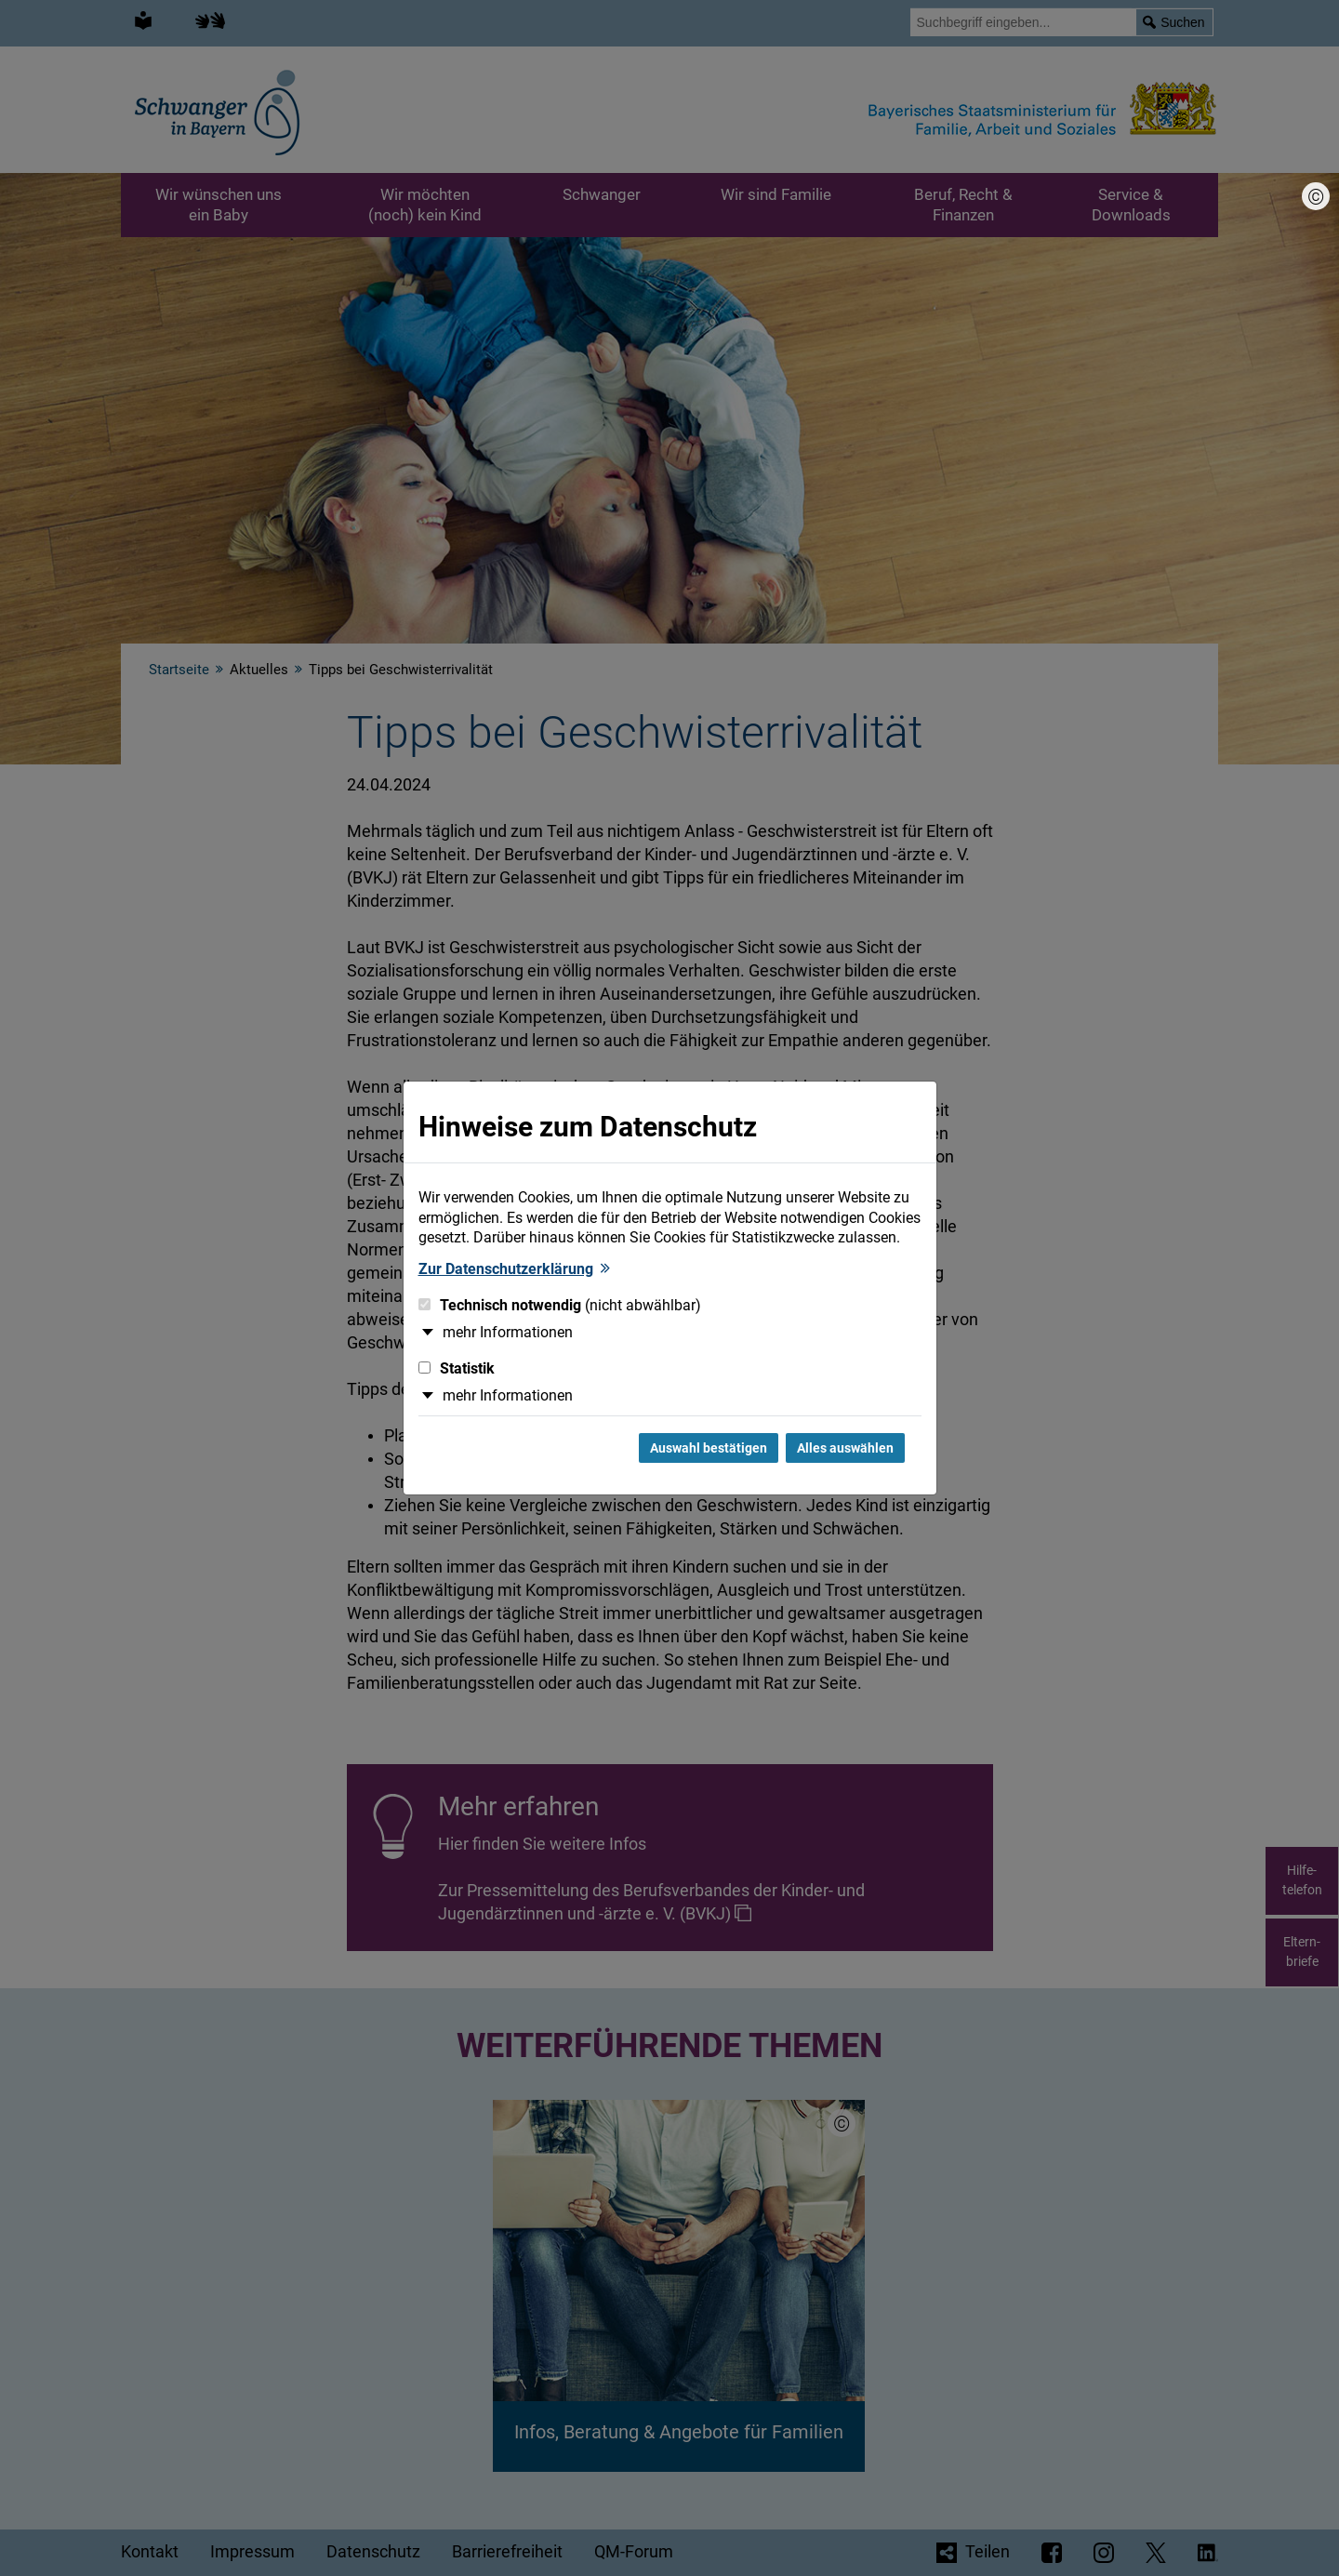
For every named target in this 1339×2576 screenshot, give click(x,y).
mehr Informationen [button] (508, 1332)
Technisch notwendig (559, 1305)
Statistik (456, 1368)
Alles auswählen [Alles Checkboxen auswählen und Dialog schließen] (845, 1448)
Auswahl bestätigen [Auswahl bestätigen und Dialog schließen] (708, 1448)
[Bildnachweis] (1316, 196)
